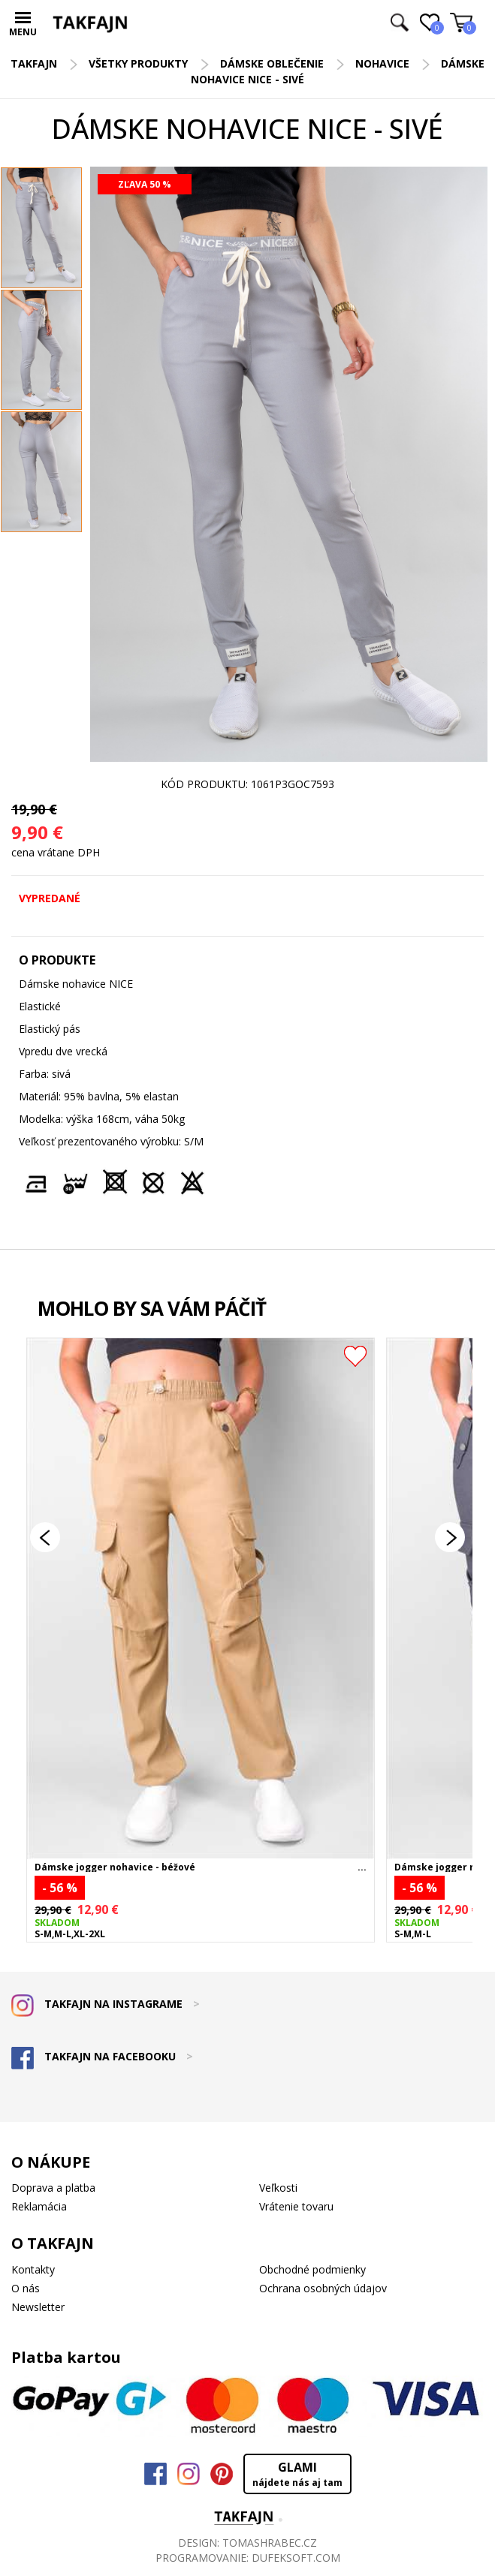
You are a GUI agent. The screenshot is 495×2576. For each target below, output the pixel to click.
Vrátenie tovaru (296, 2206)
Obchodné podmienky (312, 2269)
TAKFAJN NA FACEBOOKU (102, 2056)
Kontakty (33, 2269)
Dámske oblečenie (272, 63)
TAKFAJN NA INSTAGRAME (105, 2004)
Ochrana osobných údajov (323, 2288)
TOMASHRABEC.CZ (269, 2542)
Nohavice (382, 63)
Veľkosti (278, 2187)
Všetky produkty (138, 63)
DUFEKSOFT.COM (296, 2557)
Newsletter (38, 2307)
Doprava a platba (53, 2187)
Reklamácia (39, 2206)
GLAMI (297, 2474)
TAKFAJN (34, 63)
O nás (25, 2288)
